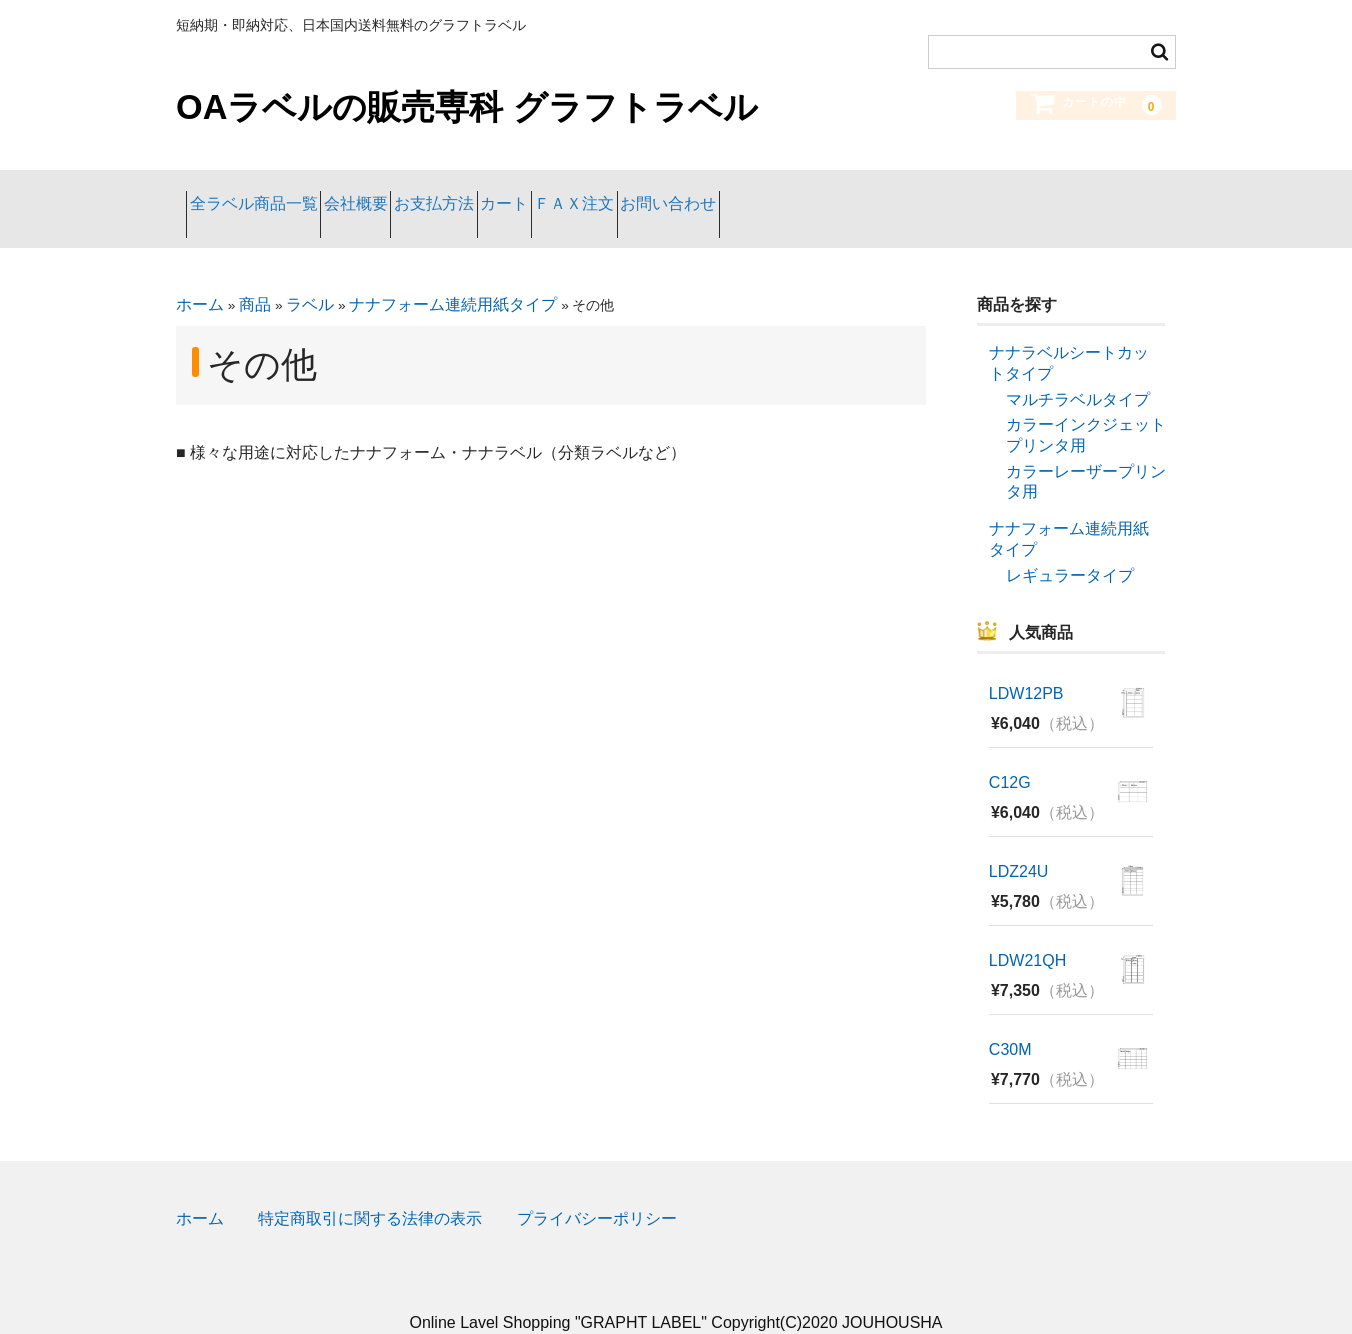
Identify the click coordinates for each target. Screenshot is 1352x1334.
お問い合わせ (881, 193)
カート (636, 193)
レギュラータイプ (1070, 545)
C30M (1010, 1020)
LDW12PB (1026, 664)
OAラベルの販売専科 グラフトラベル (467, 107)
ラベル (310, 275)
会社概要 (407, 193)
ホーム (200, 275)
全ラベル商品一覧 (264, 193)
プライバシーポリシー (597, 1189)
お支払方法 (525, 193)
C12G (1010, 753)
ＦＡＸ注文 (747, 193)
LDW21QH (1027, 931)
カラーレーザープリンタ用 (1086, 452)
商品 (255, 275)
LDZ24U (1019, 842)
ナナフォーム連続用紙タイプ (453, 275)
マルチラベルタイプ (1078, 369)
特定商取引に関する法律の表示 (370, 1189)
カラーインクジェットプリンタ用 (1086, 406)
